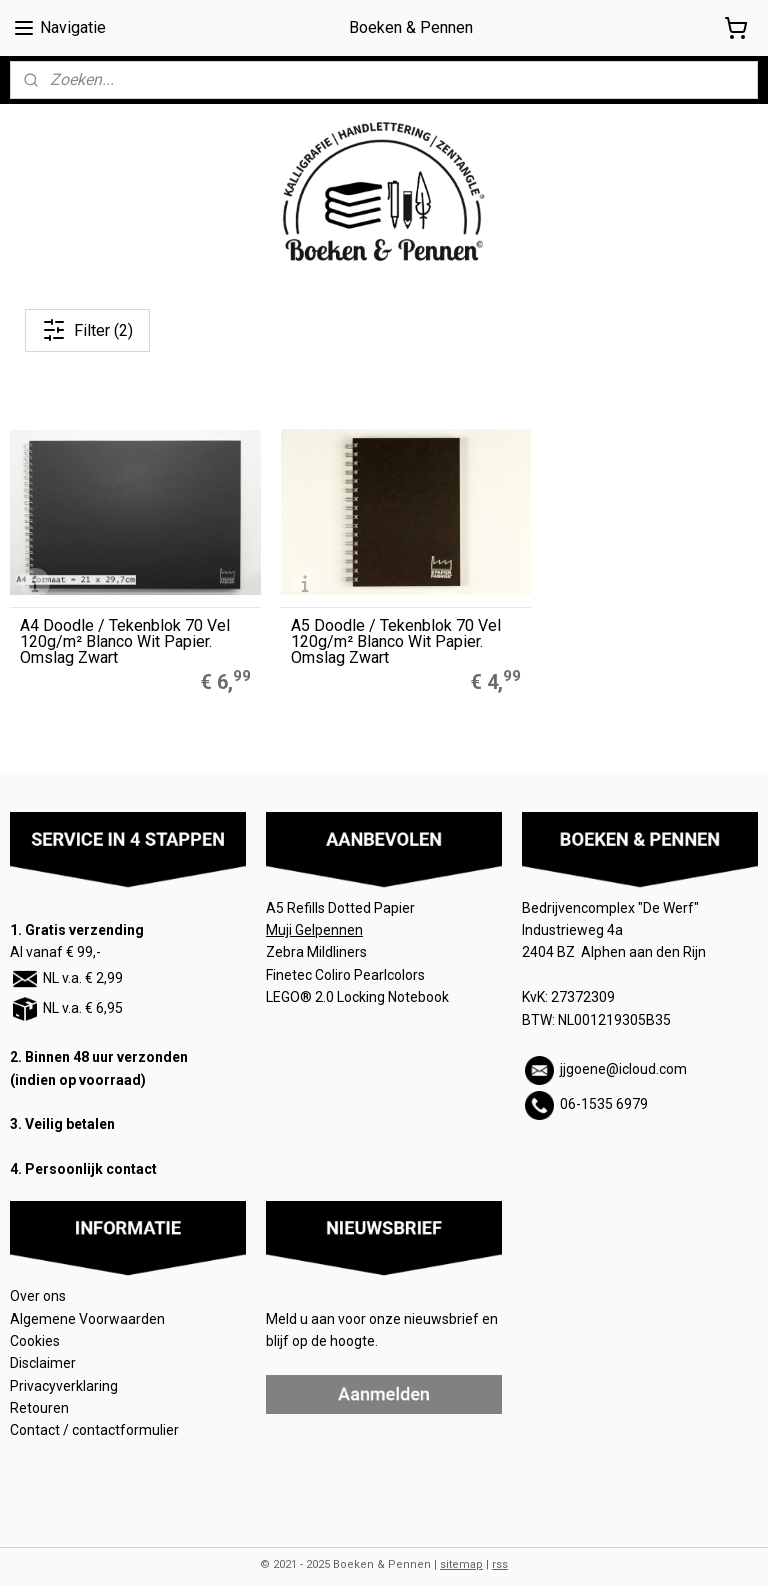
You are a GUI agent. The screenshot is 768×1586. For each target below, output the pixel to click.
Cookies (36, 1326)
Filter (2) (87, 330)
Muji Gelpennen (314, 915)
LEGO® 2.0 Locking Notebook (357, 983)
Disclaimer (43, 1349)
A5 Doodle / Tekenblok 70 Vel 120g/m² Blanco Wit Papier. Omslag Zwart (381, 627)
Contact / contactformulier (94, 1416)
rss (500, 1549)
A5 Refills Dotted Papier (340, 893)
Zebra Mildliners (318, 938)
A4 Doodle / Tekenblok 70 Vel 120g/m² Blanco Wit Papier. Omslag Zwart (125, 627)
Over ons (38, 1282)
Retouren (41, 1393)
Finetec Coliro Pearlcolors (345, 960)
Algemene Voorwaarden (89, 1304)
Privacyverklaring (64, 1371)
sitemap (461, 1549)
